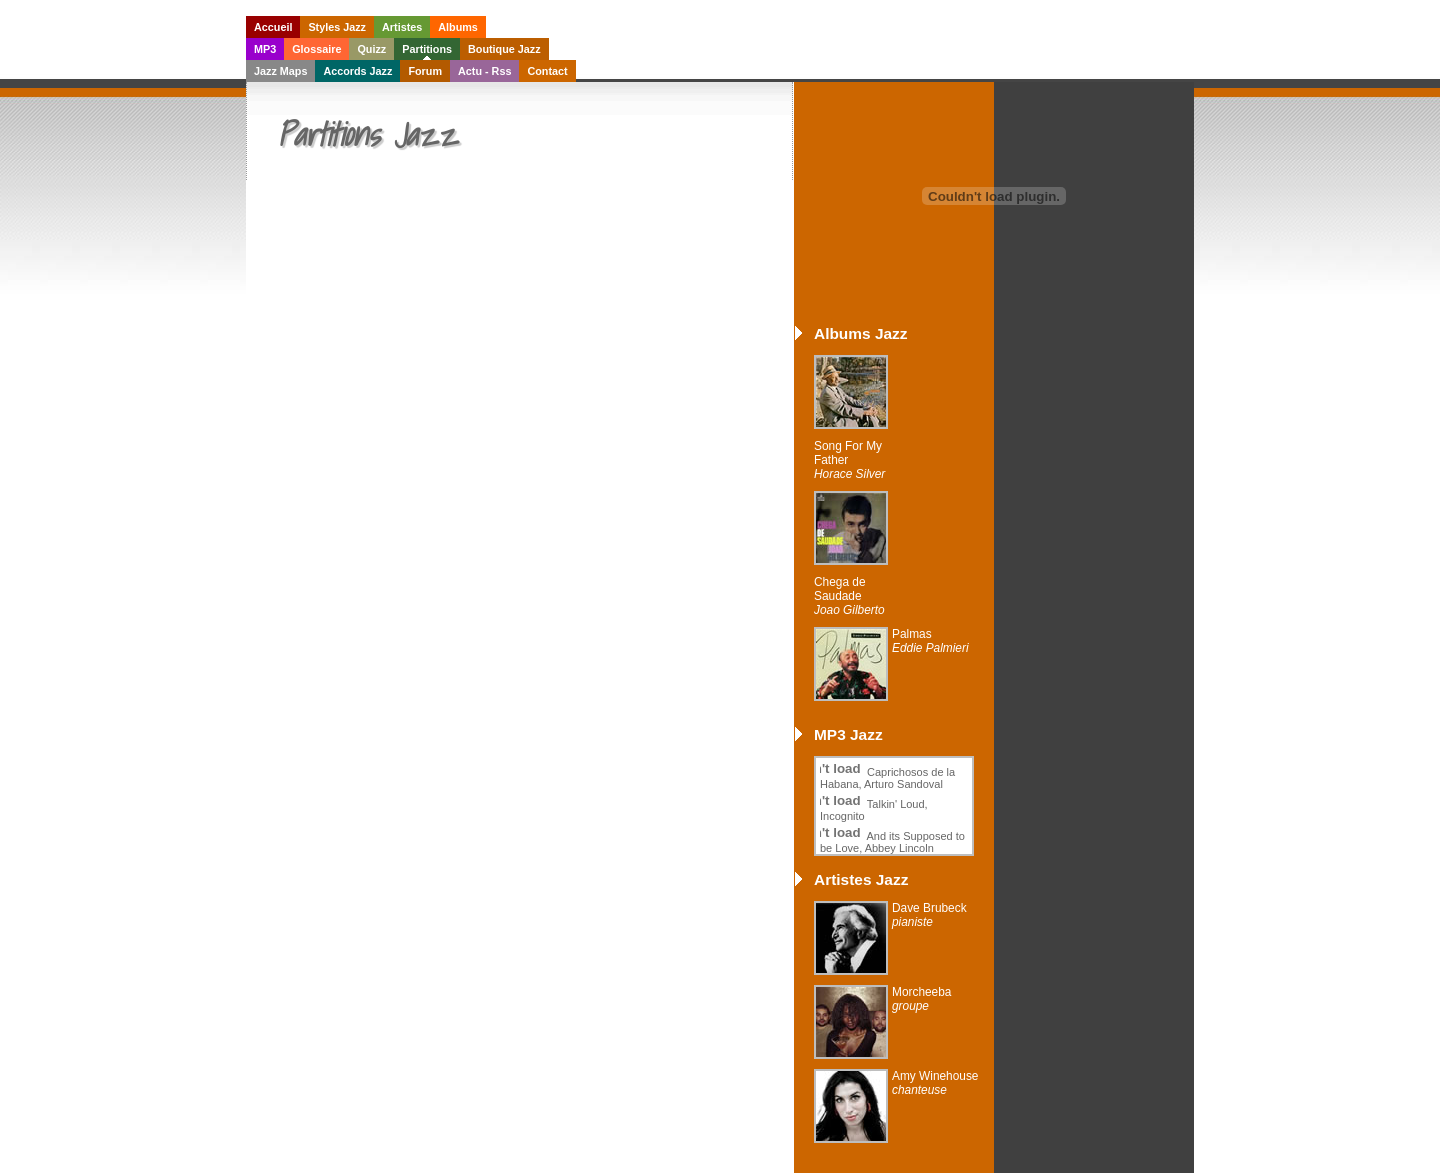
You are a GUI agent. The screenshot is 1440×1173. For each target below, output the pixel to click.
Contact (547, 71)
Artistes (402, 27)
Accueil (273, 27)
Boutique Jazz (504, 49)
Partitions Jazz (367, 134)
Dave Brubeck (929, 915)
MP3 (265, 49)
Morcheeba (921, 999)
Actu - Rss (484, 71)
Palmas (930, 641)
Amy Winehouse (935, 1083)
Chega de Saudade (849, 596)
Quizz (371, 49)
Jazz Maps (280, 71)
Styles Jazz (337, 27)
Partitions (427, 49)
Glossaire (316, 49)
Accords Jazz (357, 71)
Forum (425, 71)
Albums (458, 27)
